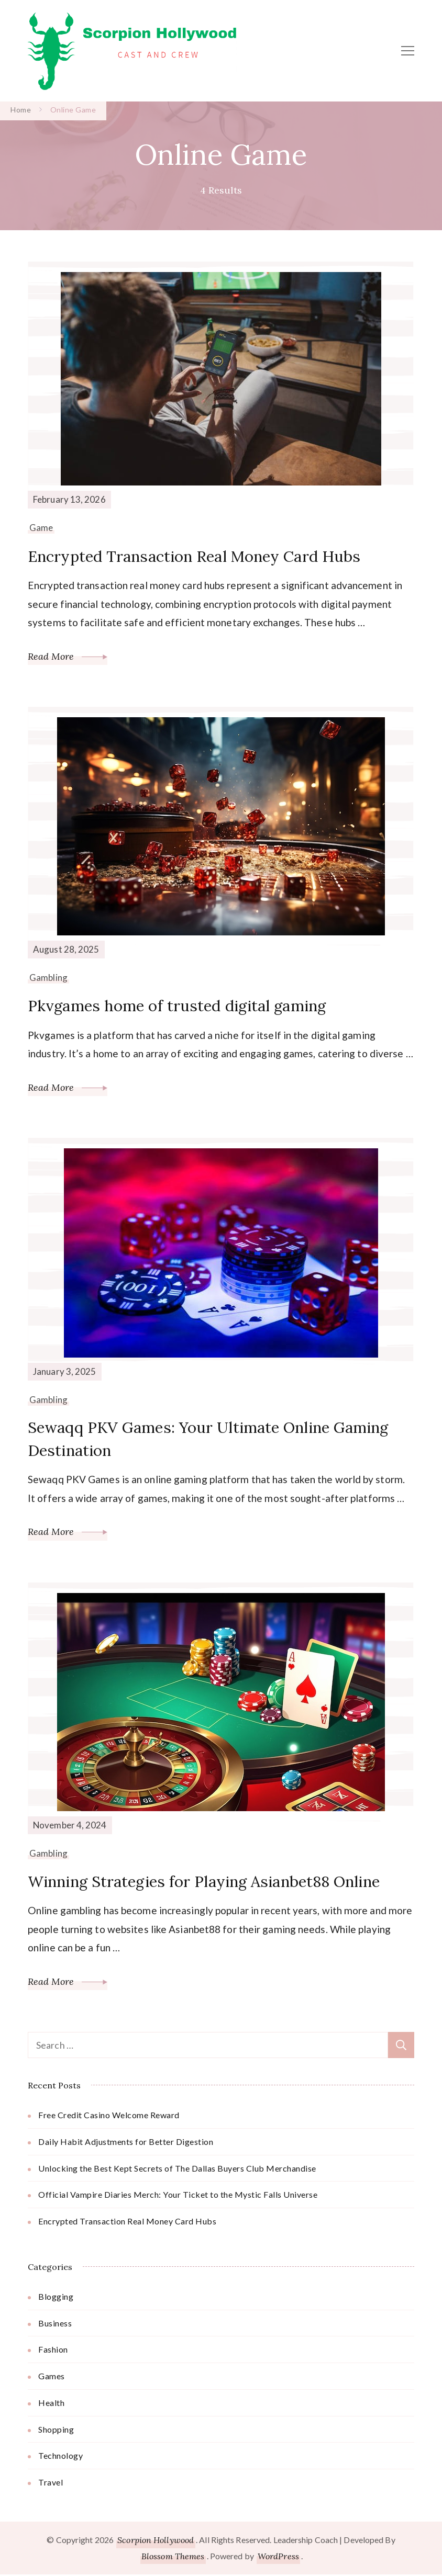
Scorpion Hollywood (155, 2541)
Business (55, 2324)
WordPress (279, 2557)
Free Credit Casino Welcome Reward (109, 2116)
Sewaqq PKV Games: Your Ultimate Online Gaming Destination (214, 1439)
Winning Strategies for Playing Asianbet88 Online (211, 1883)
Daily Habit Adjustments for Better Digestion (125, 2143)
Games (51, 2377)
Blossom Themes (172, 2557)
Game (41, 527)
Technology (60, 2457)
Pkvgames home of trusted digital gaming (181, 1005)
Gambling (48, 977)
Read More (67, 656)
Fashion (53, 2351)
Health (51, 2404)
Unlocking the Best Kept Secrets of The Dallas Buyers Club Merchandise (177, 2169)
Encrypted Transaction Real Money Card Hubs (198, 556)
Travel (50, 2484)
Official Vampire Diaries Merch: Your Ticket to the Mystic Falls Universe (177, 2196)
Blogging (55, 2297)
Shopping (56, 2430)
